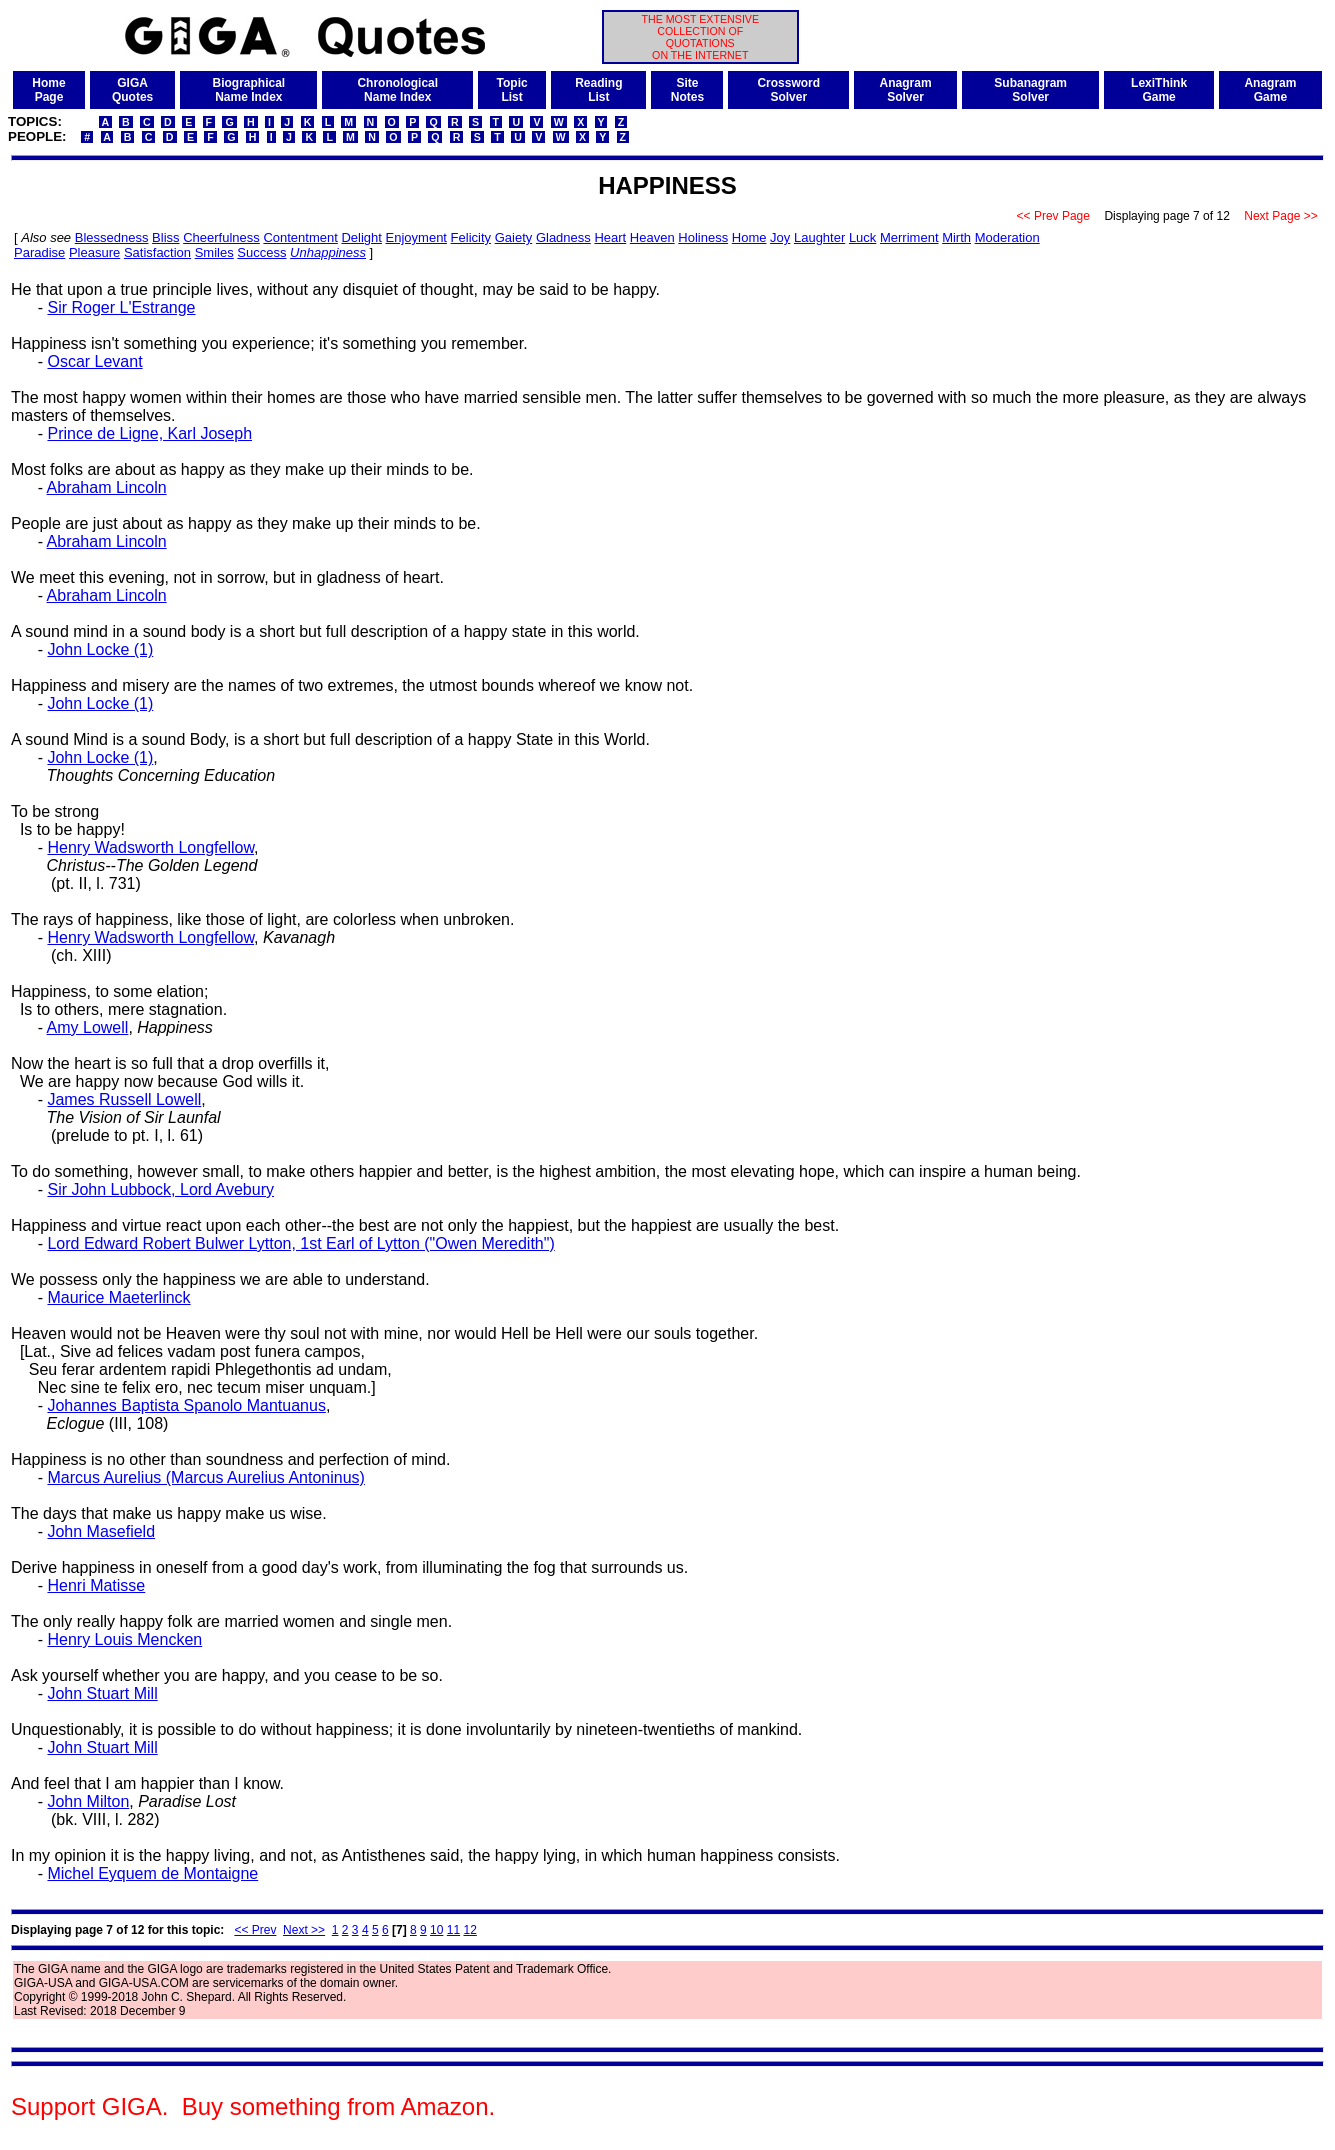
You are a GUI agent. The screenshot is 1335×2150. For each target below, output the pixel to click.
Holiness (703, 237)
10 (436, 1930)
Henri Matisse (96, 1585)
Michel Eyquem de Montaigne (152, 1873)
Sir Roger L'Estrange (121, 307)
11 (453, 1930)
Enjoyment (416, 237)
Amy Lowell (88, 1027)
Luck (862, 237)
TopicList (512, 90)
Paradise (39, 252)
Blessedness (112, 237)
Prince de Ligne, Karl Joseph (149, 433)
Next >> (304, 1930)
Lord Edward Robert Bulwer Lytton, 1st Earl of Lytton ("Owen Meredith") (300, 1243)
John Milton (88, 1801)
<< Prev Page (1053, 216)
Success (261, 252)
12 (469, 1930)
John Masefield (101, 1531)
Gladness (563, 237)
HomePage (48, 90)
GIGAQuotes (132, 90)
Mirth (956, 237)
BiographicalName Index (248, 90)
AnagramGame (1270, 90)
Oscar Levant (94, 361)
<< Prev (255, 1930)
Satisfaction (157, 252)
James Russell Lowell (124, 1099)
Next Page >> (1281, 216)
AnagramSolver (906, 90)
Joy (780, 237)
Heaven (652, 237)
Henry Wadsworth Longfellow (150, 847)
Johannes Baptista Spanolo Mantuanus (186, 1405)
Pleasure (94, 252)
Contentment (300, 237)
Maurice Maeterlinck (118, 1297)
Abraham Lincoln (107, 487)
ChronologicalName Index (397, 90)
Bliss (165, 237)
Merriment (909, 237)
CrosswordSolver (788, 90)
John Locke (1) (100, 649)
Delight (361, 237)
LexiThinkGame (1159, 90)
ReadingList (598, 90)
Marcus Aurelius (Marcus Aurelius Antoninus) (205, 1477)
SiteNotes (687, 90)
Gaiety (514, 237)
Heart (610, 237)
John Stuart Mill (102, 1693)
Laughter (819, 237)
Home (749, 237)
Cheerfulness (221, 237)
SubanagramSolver (1030, 90)
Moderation (1007, 237)
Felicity (471, 237)
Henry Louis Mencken (124, 1639)
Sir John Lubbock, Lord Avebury (160, 1189)
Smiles (214, 252)
